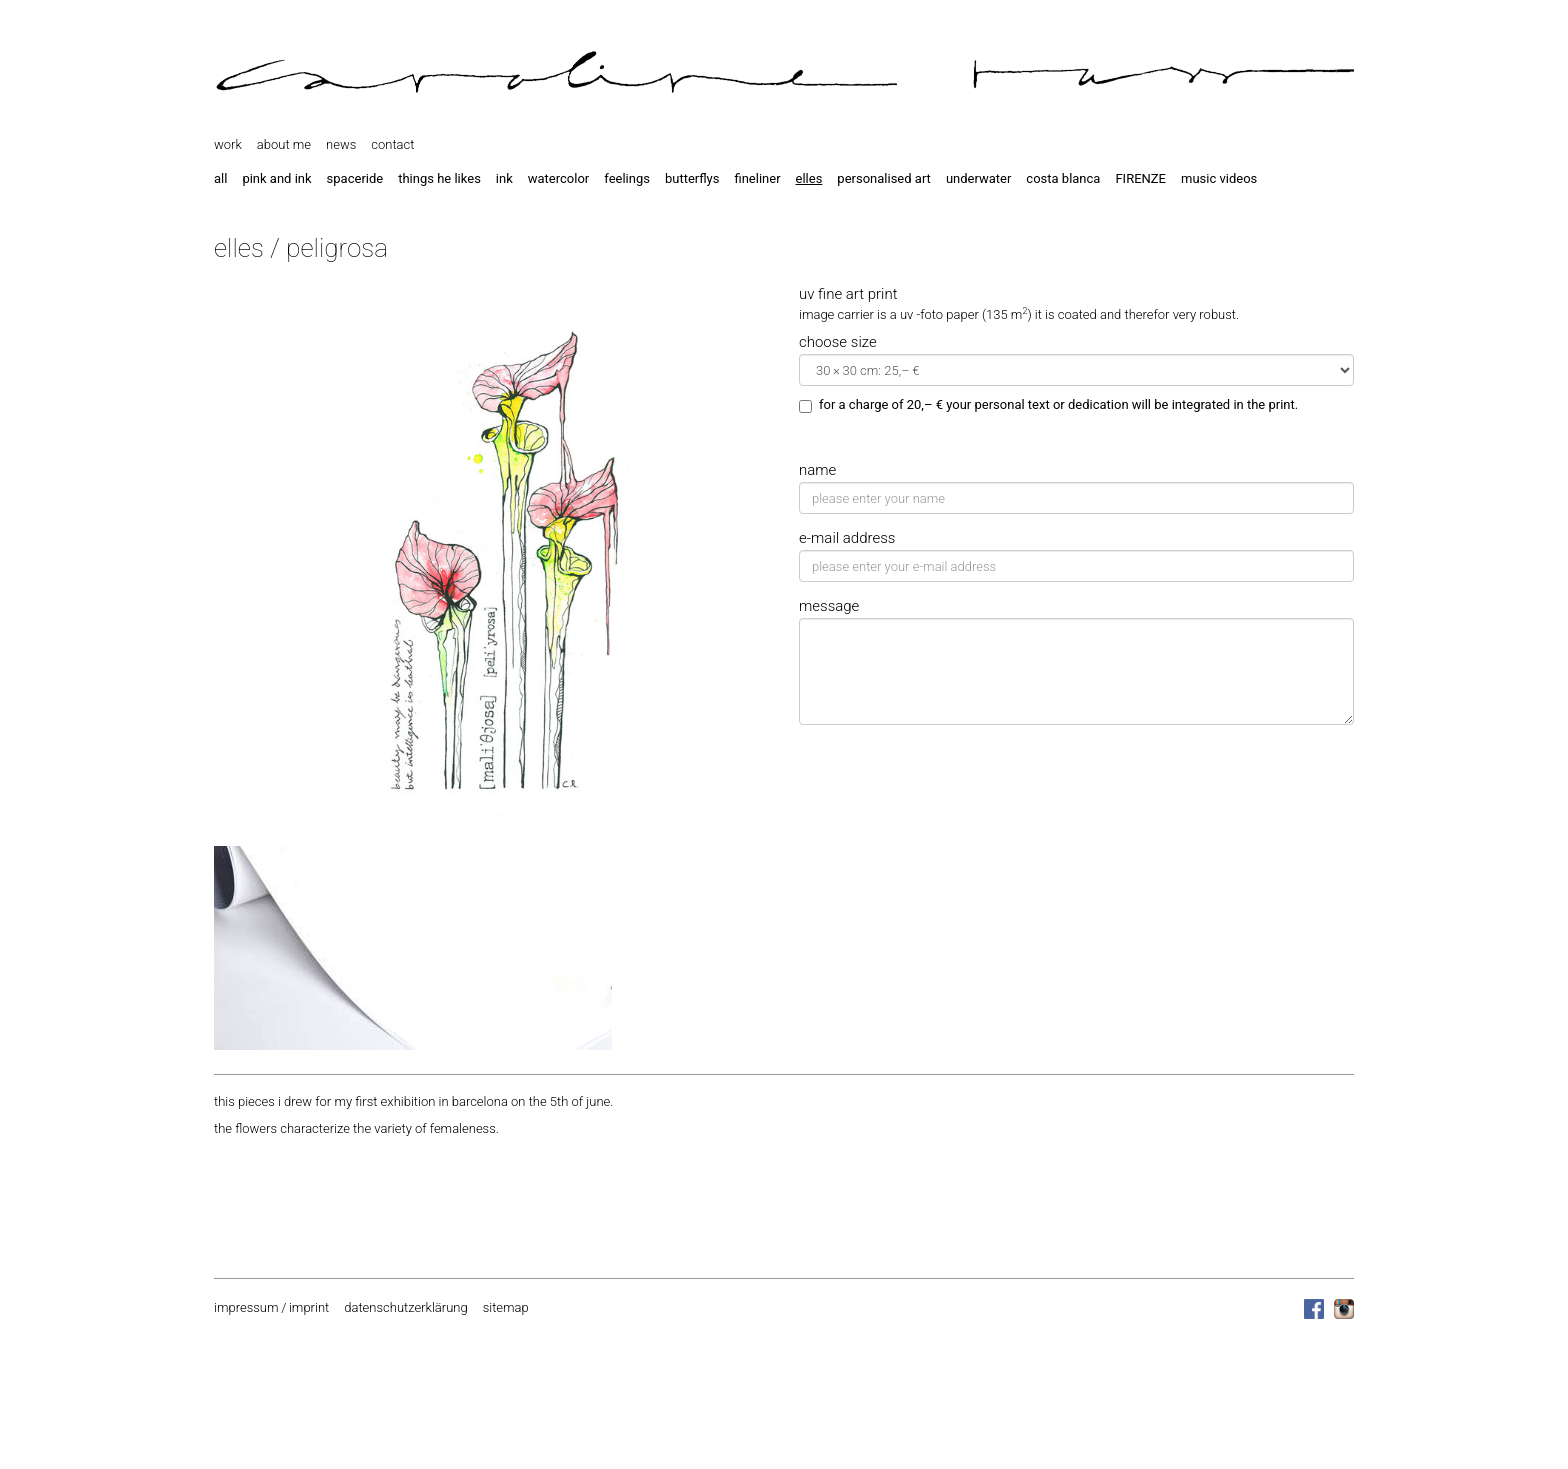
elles (809, 178)
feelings (627, 178)
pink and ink (276, 178)
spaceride (355, 178)
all (220, 178)
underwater (978, 178)
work (228, 144)
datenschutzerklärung (405, 1307)
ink (504, 178)
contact (392, 144)
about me (284, 144)
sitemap (506, 1307)
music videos (1219, 178)
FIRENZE (1140, 178)
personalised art (884, 178)
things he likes (439, 178)
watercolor (558, 178)
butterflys (692, 178)
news (341, 144)
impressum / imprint (271, 1307)
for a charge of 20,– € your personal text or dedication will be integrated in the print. (1048, 405)
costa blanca (1063, 178)
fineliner (757, 178)
